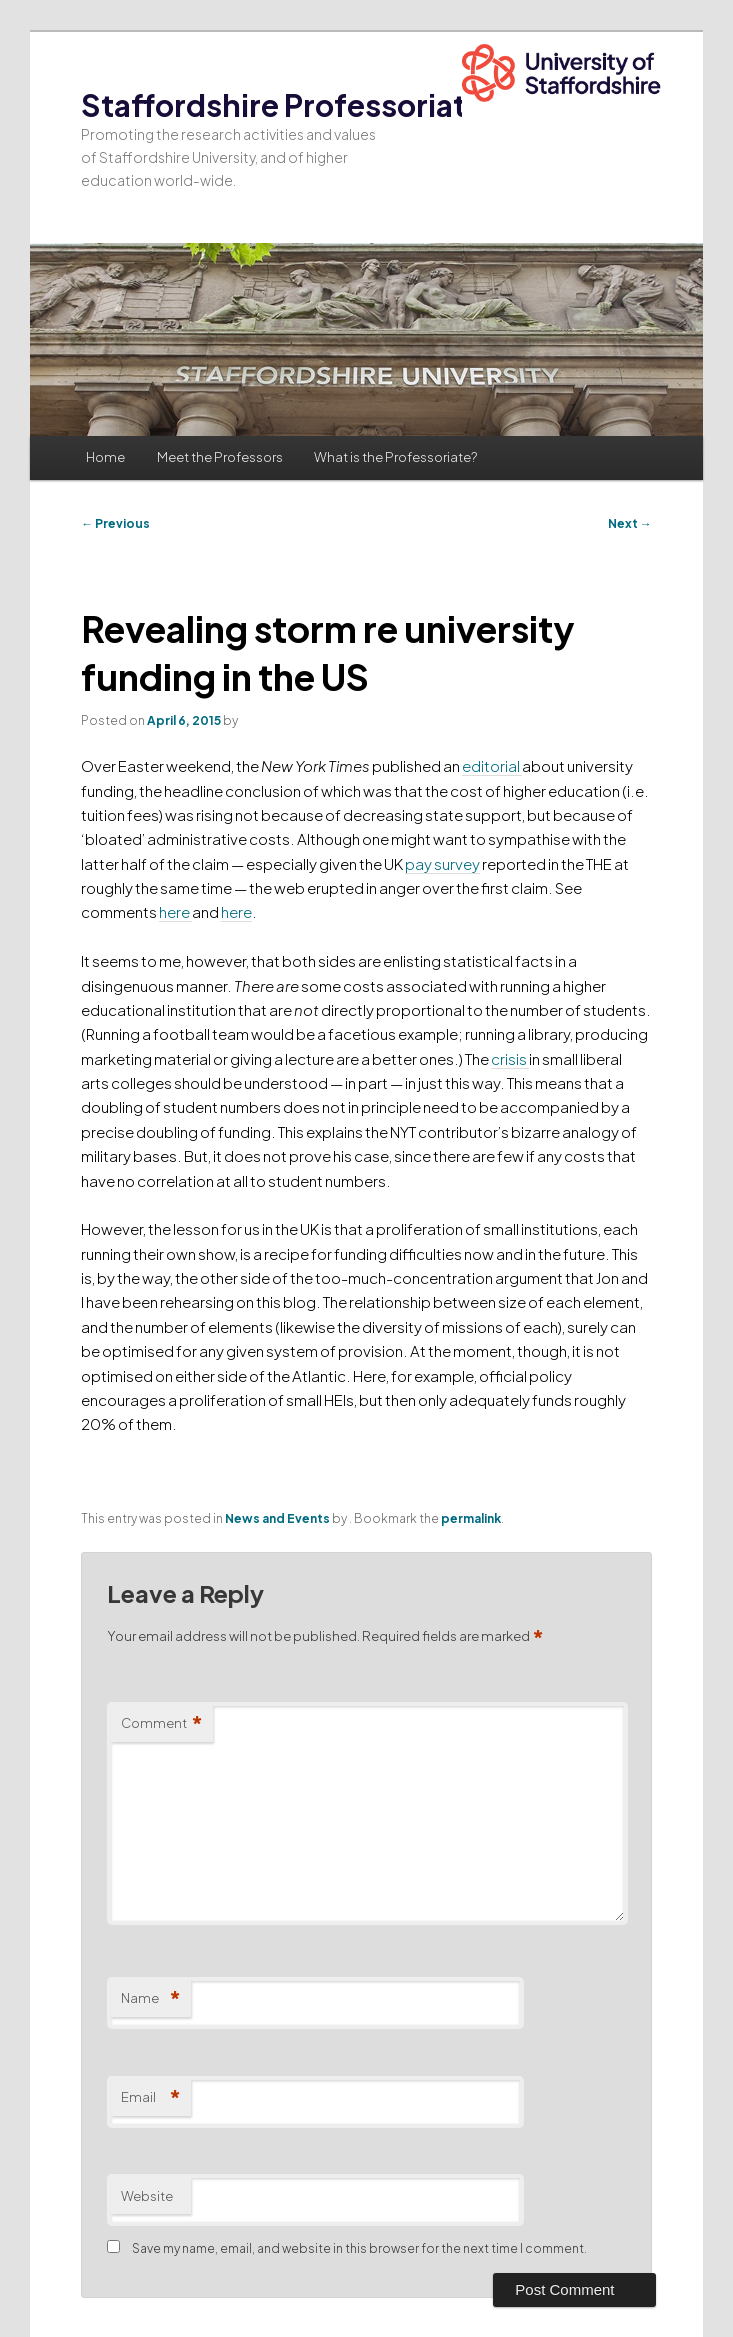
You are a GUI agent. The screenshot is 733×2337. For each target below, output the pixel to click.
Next (630, 523)
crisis (510, 1058)
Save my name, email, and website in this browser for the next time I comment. (359, 2248)
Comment (162, 1723)
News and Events (277, 1518)
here (175, 911)
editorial (492, 765)
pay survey (442, 863)
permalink (471, 1518)
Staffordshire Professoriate (282, 105)
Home (105, 457)
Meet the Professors (220, 457)
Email (151, 2097)
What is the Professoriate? (395, 457)
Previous (115, 523)
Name (151, 1998)
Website (147, 2196)
